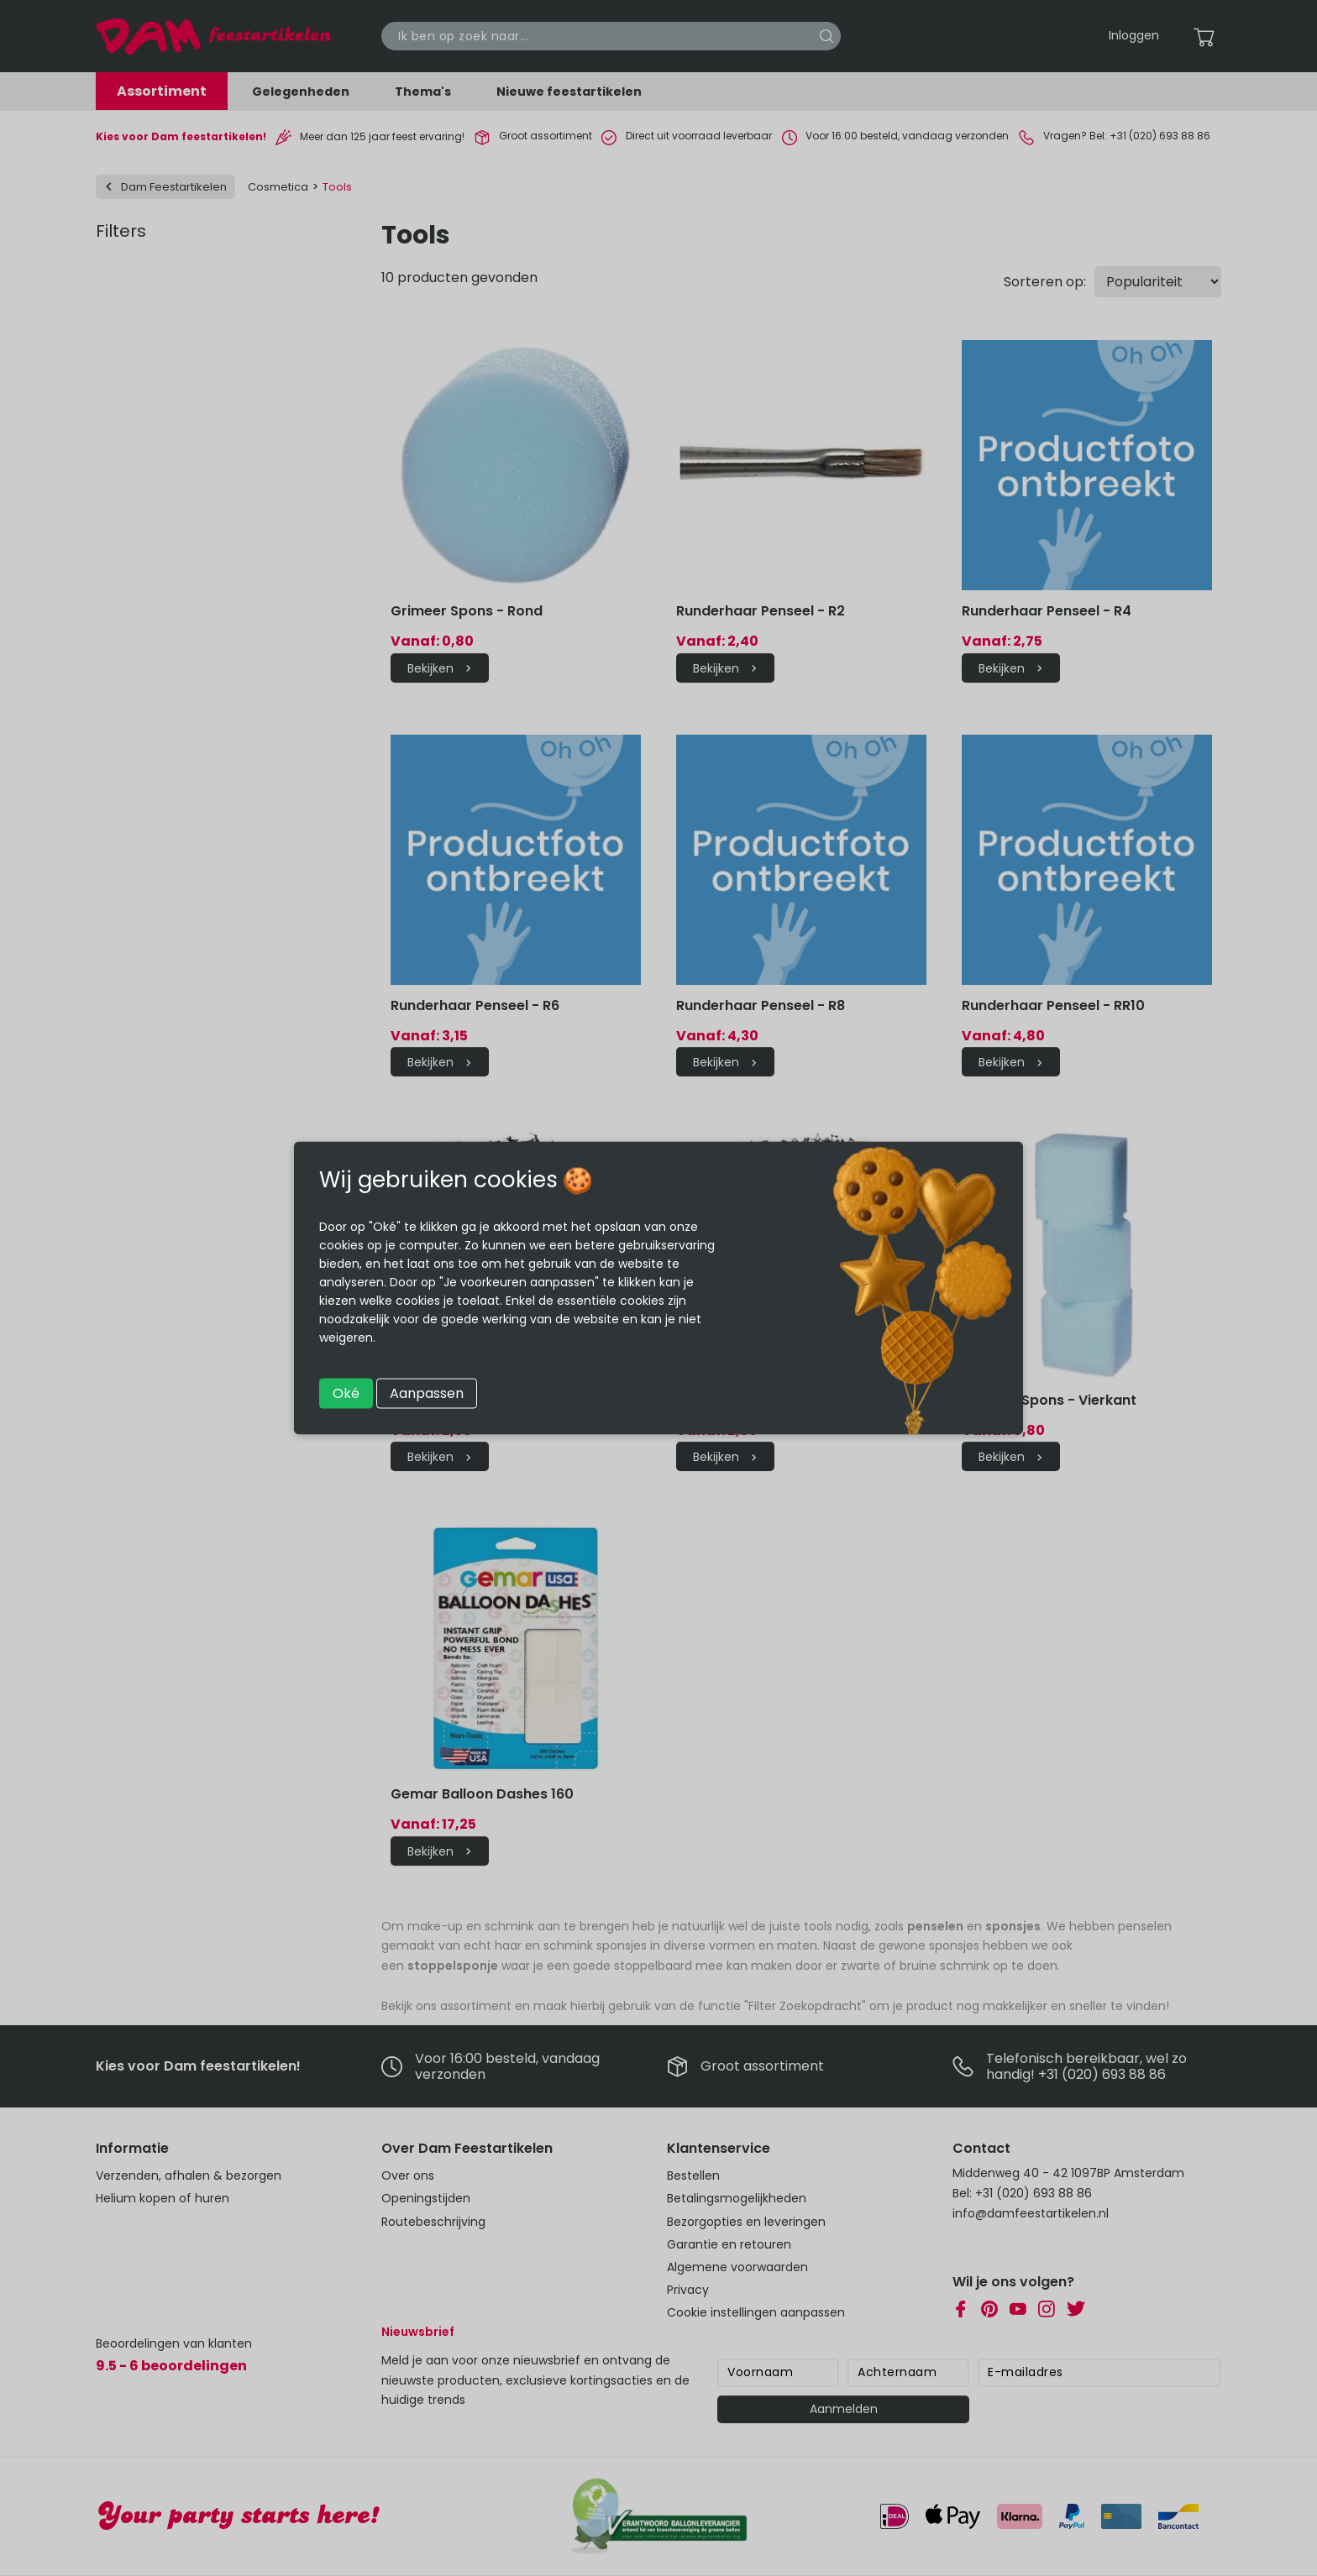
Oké (346, 1393)
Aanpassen (427, 1393)
